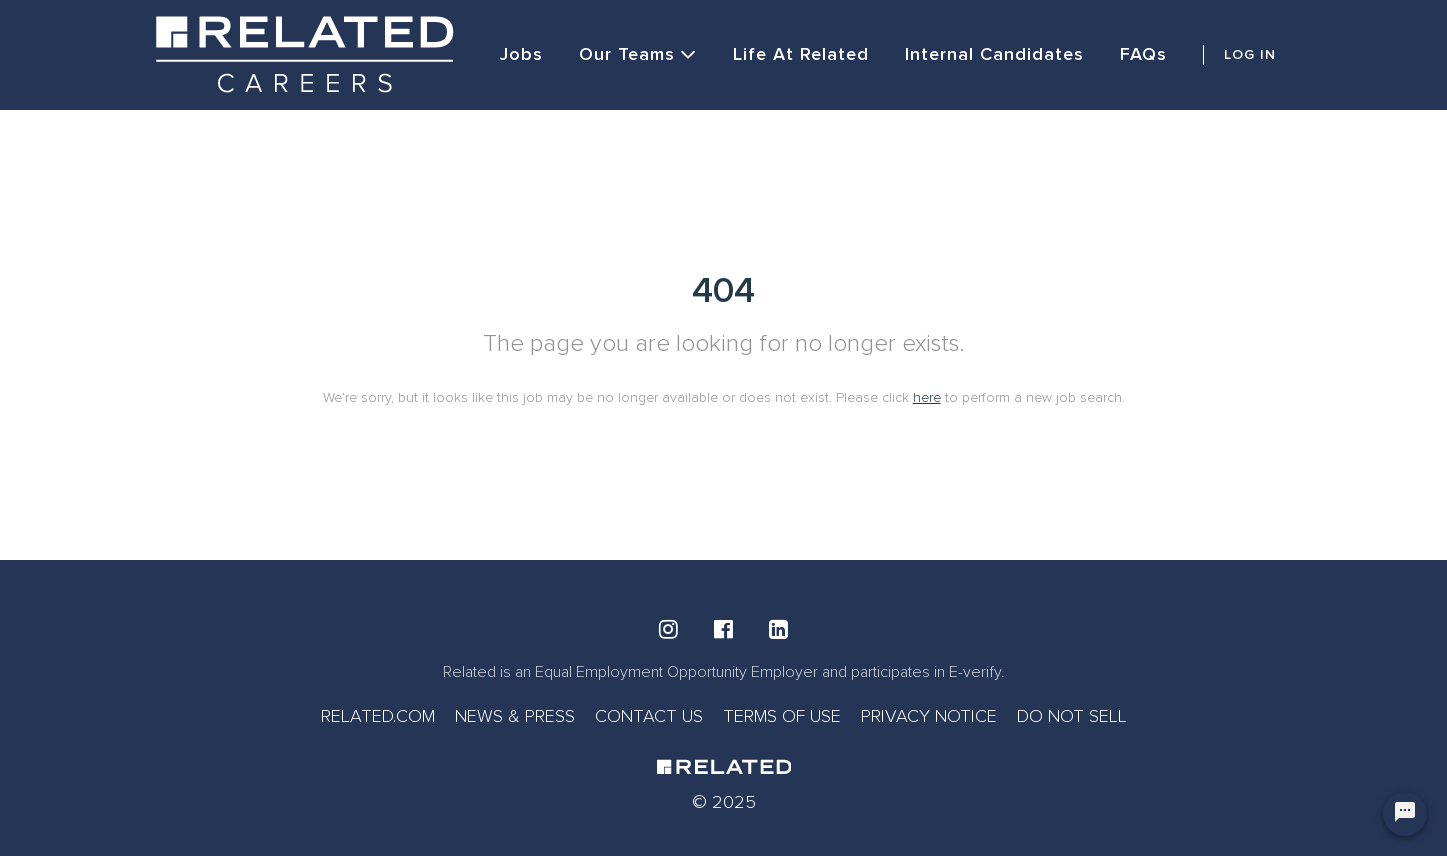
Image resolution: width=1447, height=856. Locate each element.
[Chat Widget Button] (1405, 814)
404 (723, 291)
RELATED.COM (378, 716)
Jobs (521, 54)
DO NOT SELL (1072, 716)
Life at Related (801, 54)
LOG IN (1250, 54)
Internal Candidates (994, 54)
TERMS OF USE (782, 716)
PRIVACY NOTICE (929, 716)
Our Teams (638, 54)
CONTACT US (649, 716)
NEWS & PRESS (515, 716)
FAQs (1143, 54)
